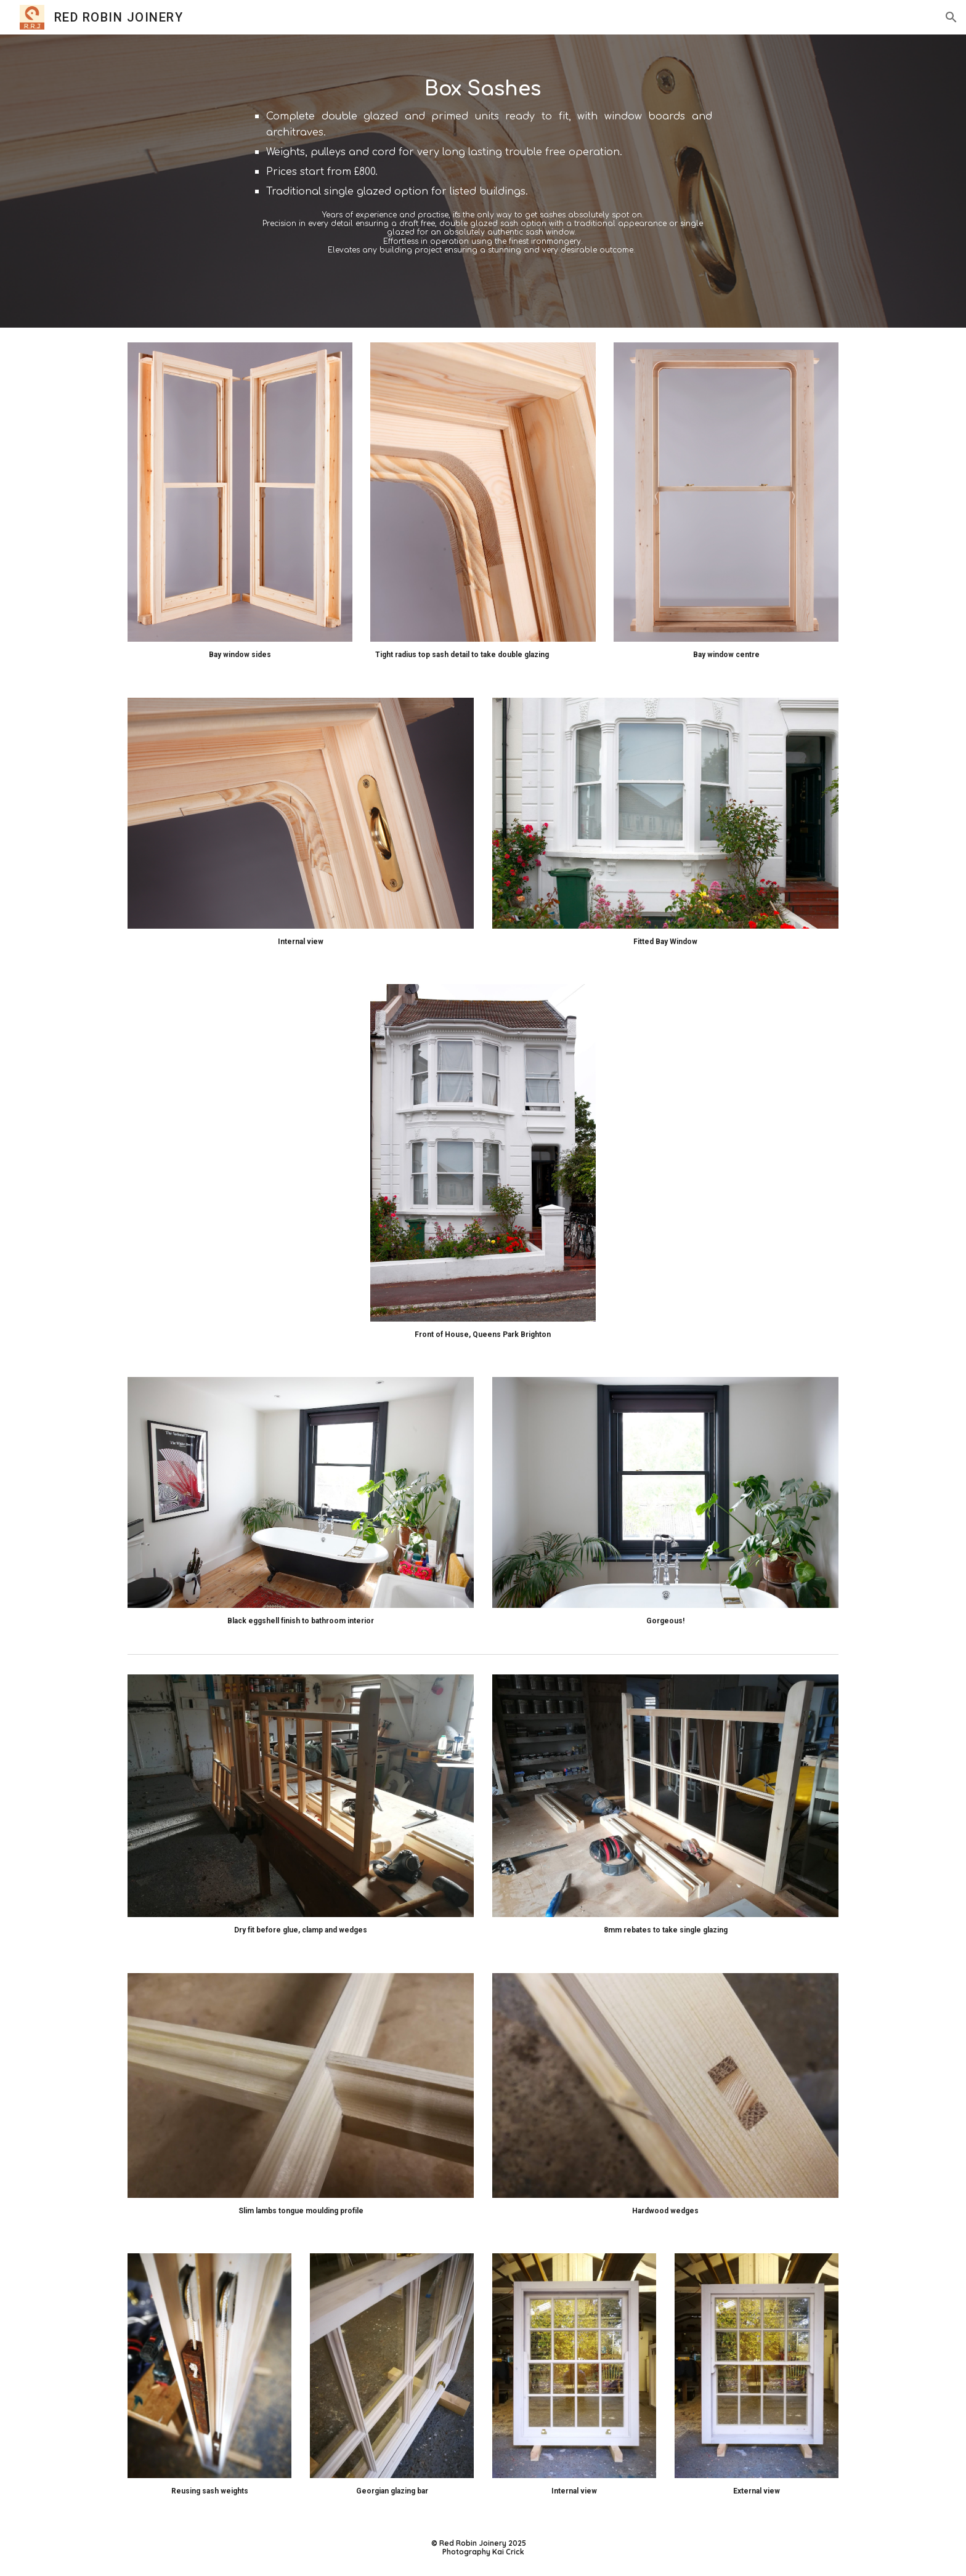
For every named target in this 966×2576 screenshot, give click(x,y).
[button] (951, 17)
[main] (483, 181)
